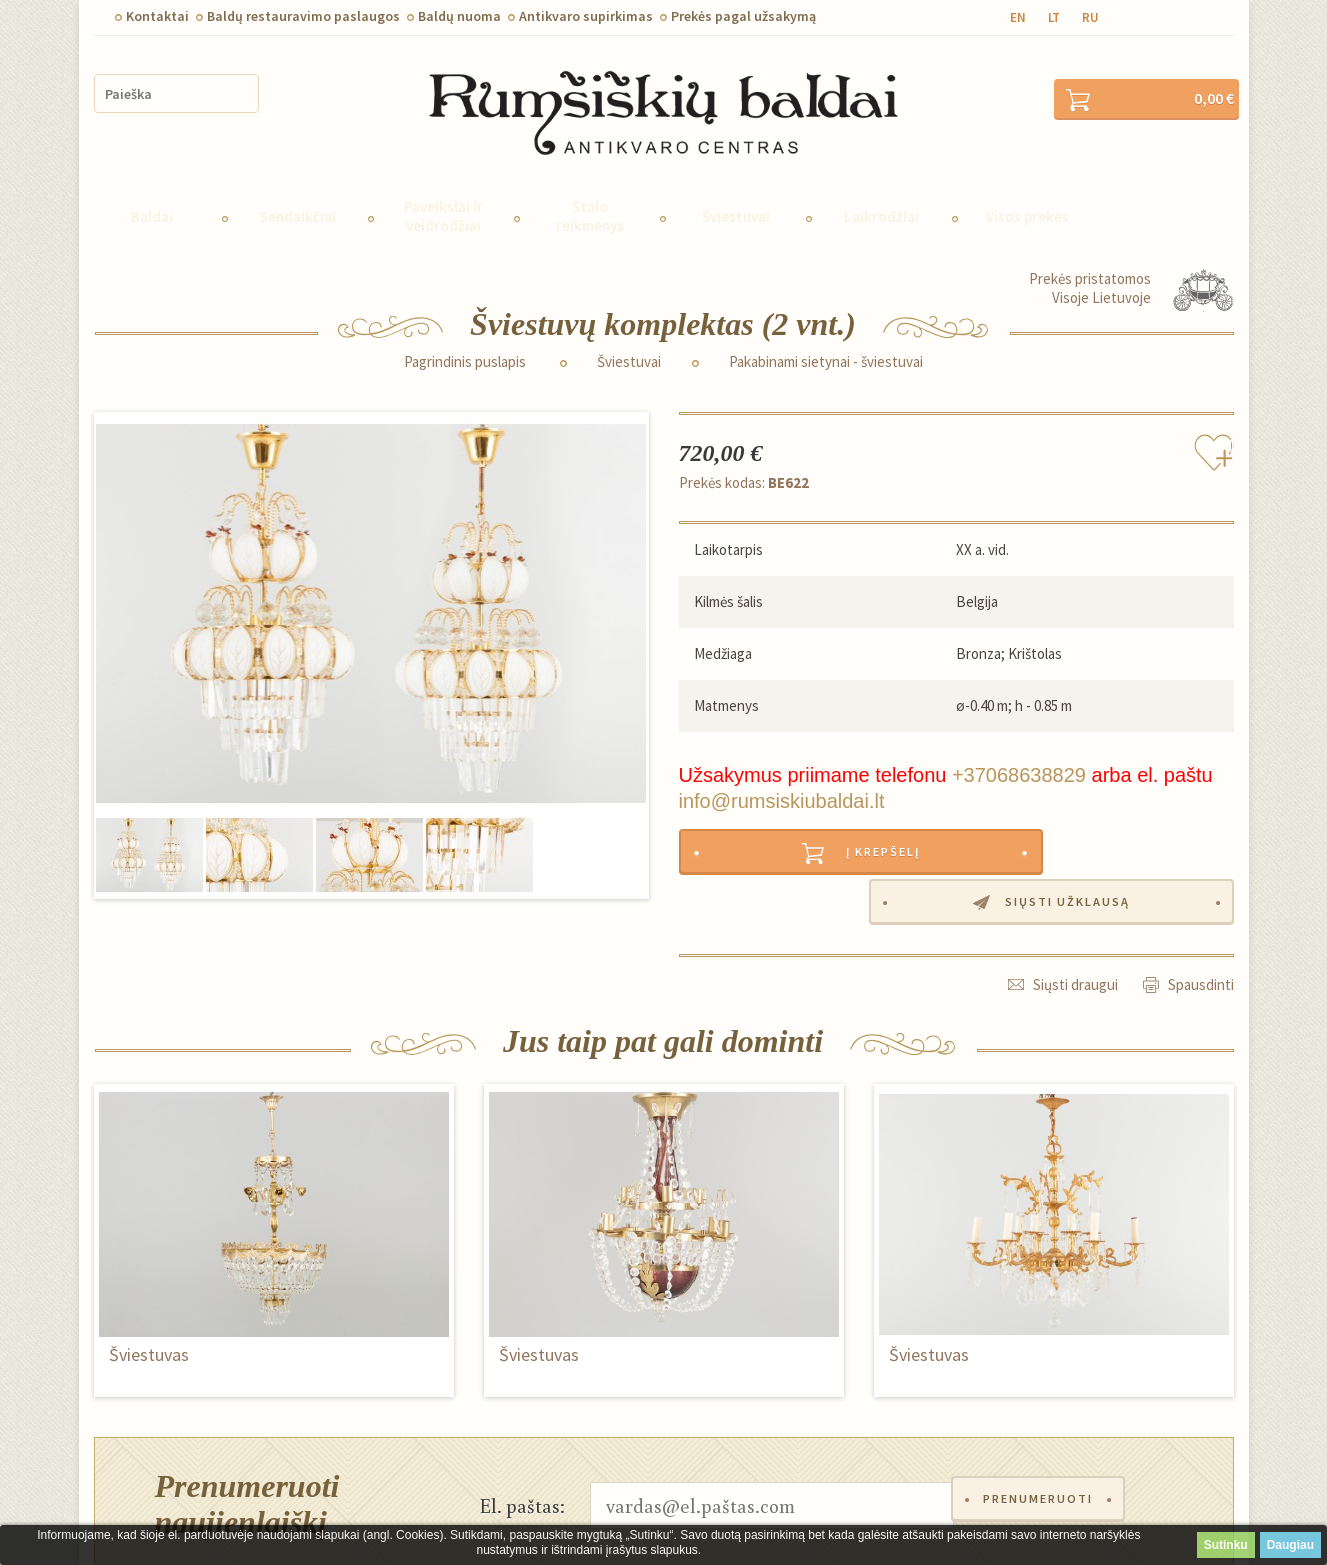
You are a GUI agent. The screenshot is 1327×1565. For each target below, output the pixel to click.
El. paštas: (522, 1431)
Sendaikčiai (298, 189)
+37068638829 (1019, 748)
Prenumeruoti (1043, 1431)
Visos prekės (1027, 189)
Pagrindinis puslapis (465, 335)
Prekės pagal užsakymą (743, 16)
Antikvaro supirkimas (586, 16)
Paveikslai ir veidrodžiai (443, 189)
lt (1054, 17)
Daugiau (1290, 1545)
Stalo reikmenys (590, 189)
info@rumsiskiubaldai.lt (782, 774)
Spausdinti (1201, 910)
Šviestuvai (736, 189)
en (1018, 17)
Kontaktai (157, 16)
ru (1090, 17)
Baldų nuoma (459, 16)
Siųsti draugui (1075, 910)
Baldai (152, 189)
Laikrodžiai (881, 189)
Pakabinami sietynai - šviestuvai (826, 335)
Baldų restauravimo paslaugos (303, 16)
